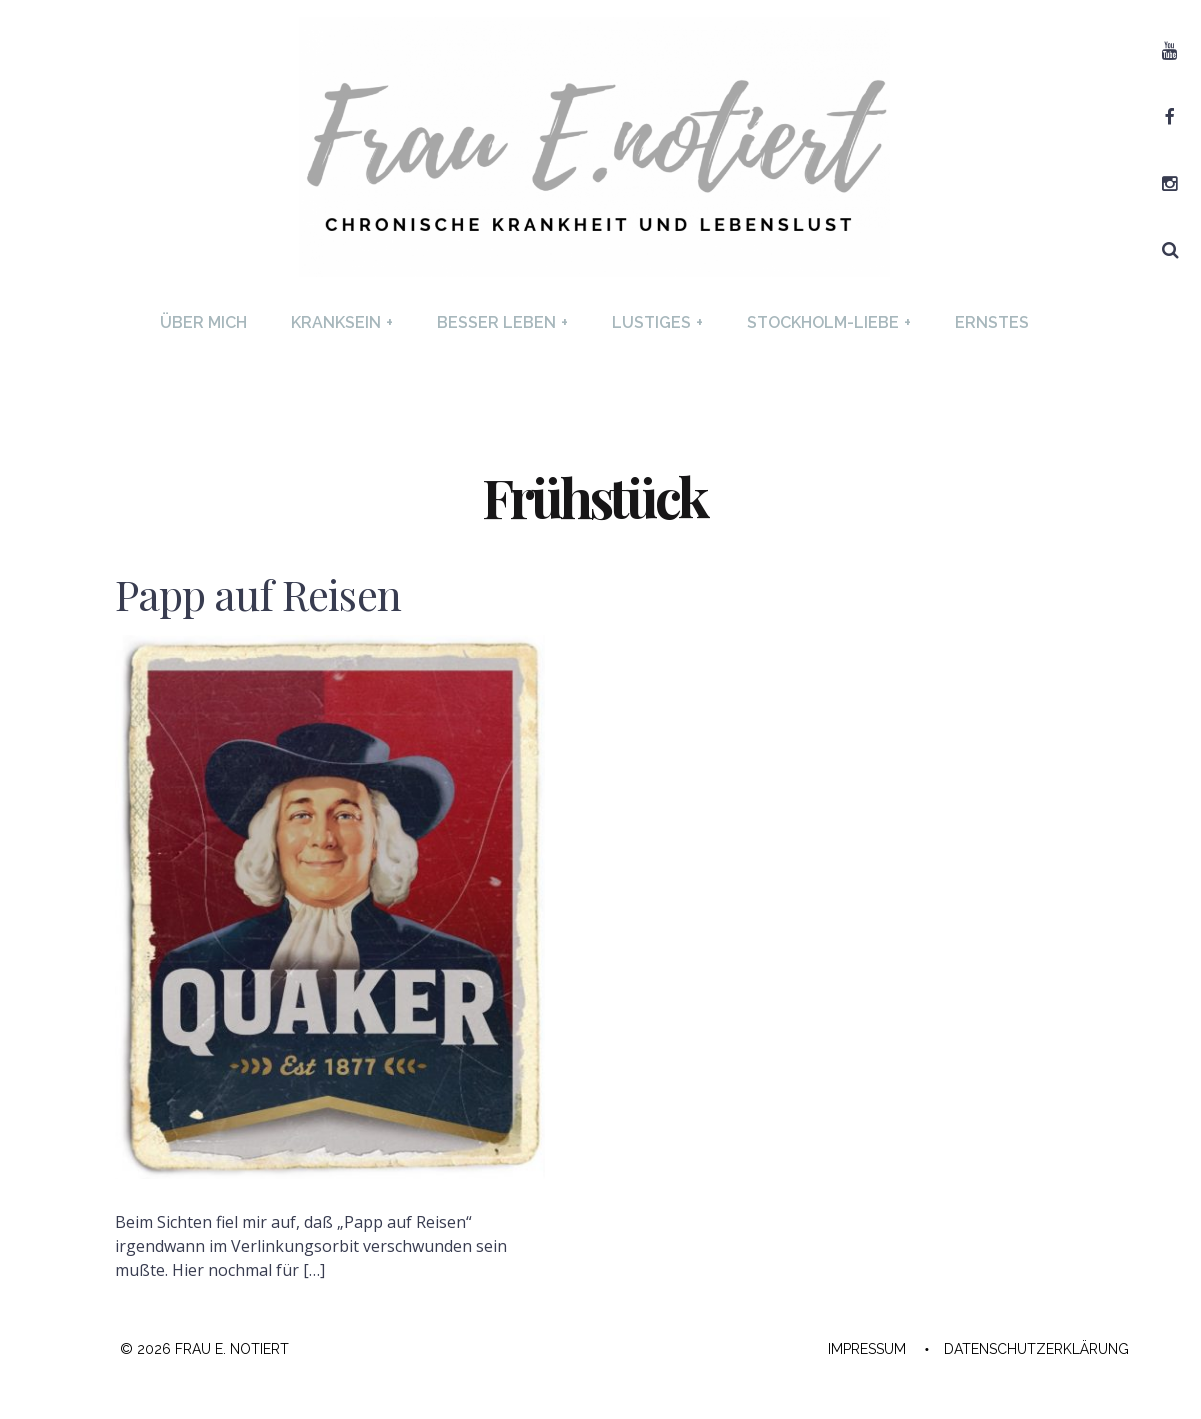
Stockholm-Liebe (829, 322)
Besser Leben (502, 322)
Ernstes (992, 322)
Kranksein (342, 322)
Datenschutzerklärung (1036, 1349)
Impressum (867, 1349)
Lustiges (657, 322)
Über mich (203, 322)
